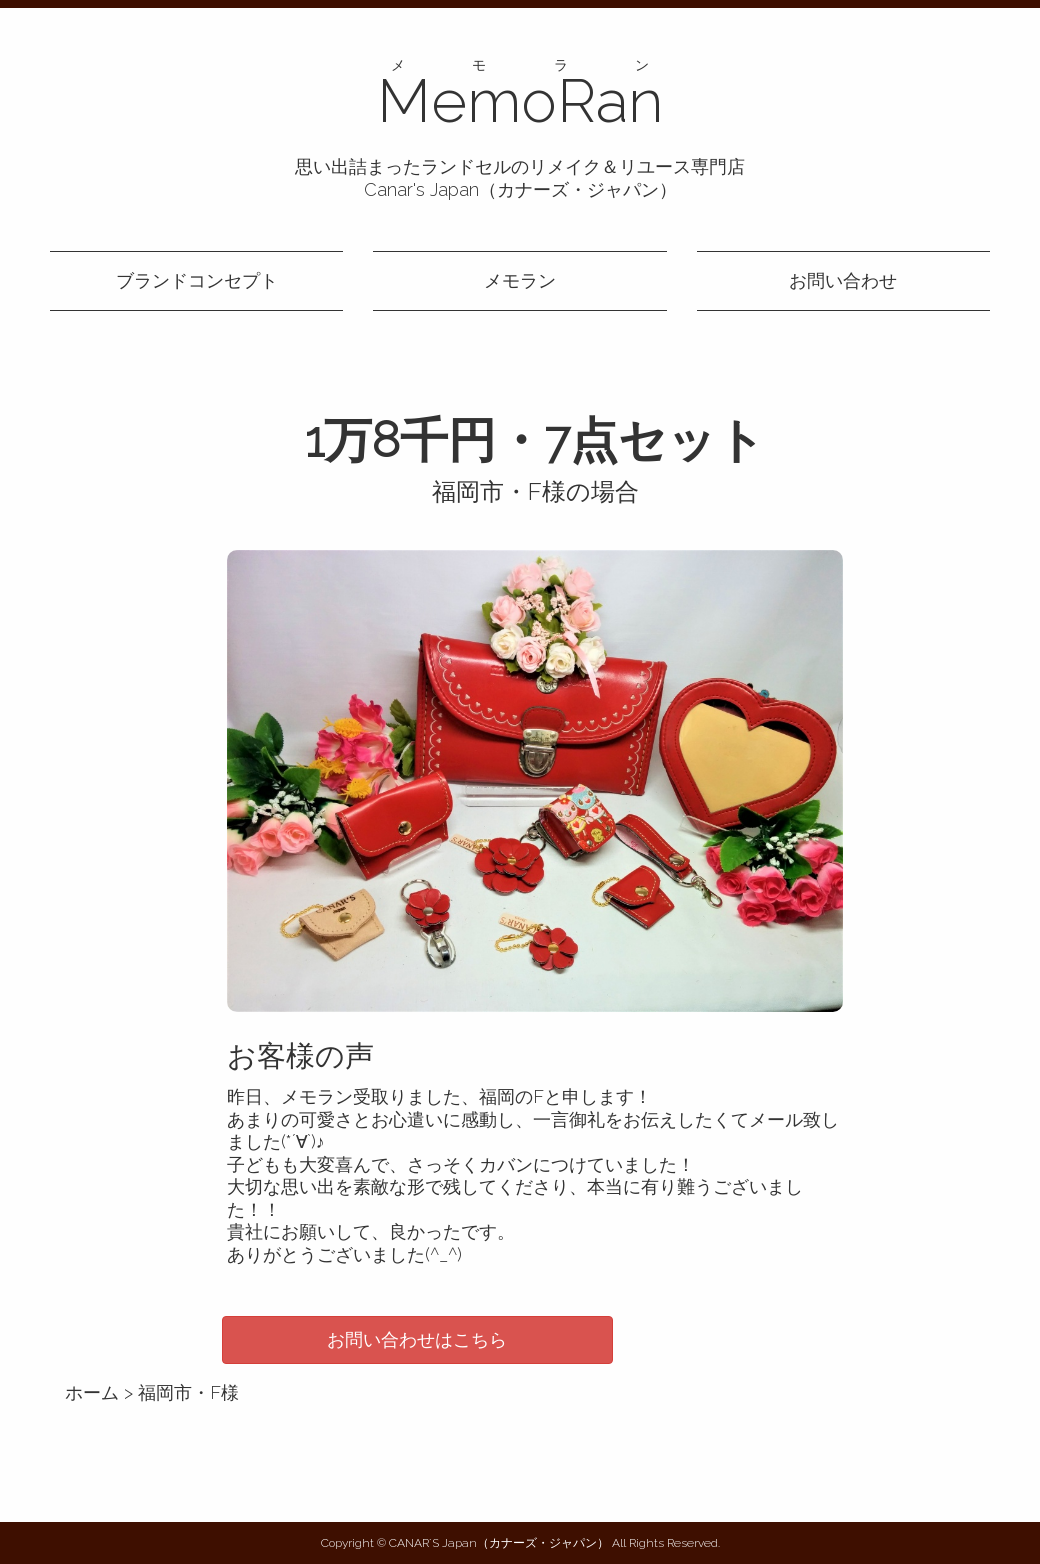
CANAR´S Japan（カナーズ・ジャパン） (499, 1543)
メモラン (520, 280)
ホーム (92, 1392)
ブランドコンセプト (197, 280)
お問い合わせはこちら (417, 1339)
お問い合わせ (843, 280)
